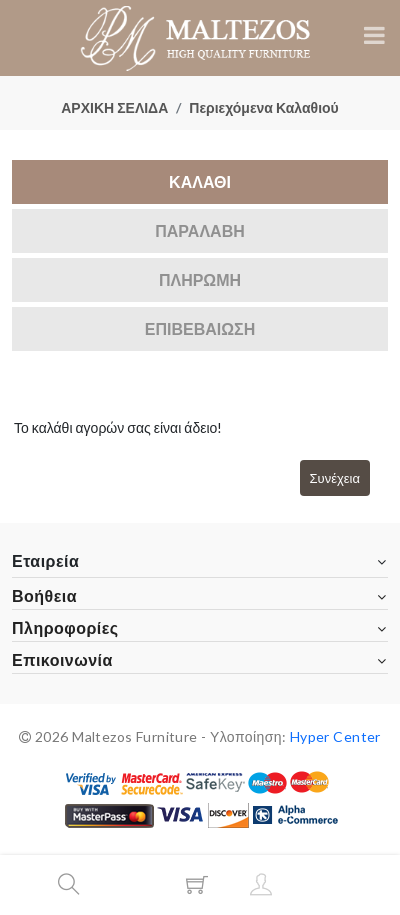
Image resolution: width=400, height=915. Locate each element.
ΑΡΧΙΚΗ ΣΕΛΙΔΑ (114, 107)
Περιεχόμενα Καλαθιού (263, 107)
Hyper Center (335, 736)
